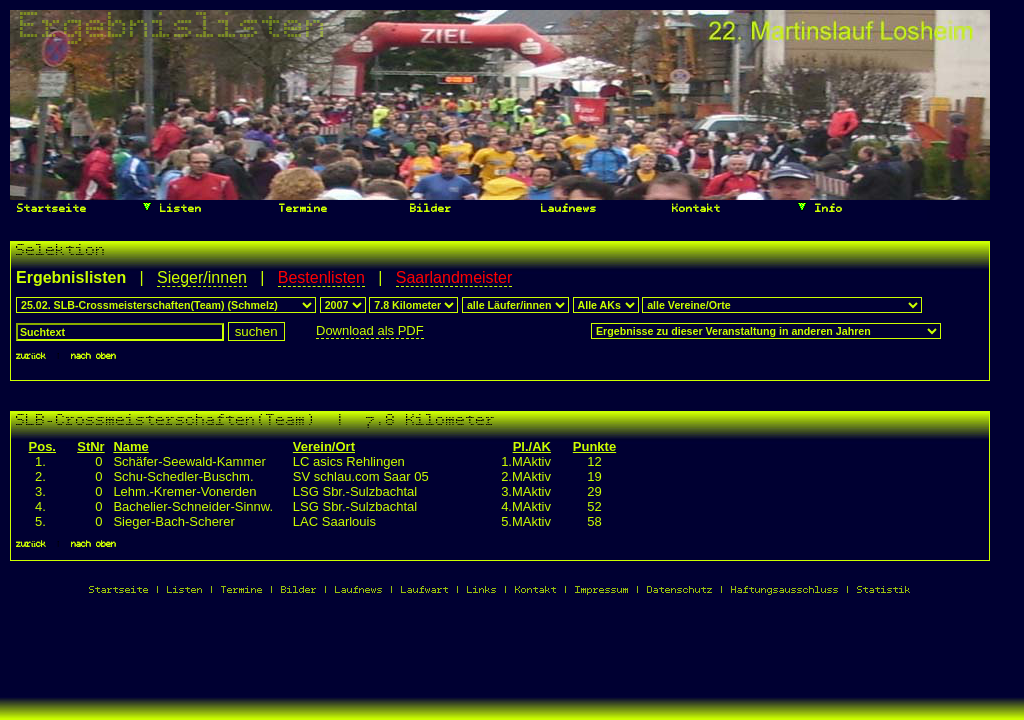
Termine (300, 209)
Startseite (48, 209)
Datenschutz (680, 590)
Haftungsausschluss (785, 590)
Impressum (602, 590)
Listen (171, 207)
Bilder (427, 209)
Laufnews (565, 209)
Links (482, 590)
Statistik (884, 590)
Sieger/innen (202, 277)
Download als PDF (370, 330)
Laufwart (425, 590)
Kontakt (693, 209)
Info (819, 207)
